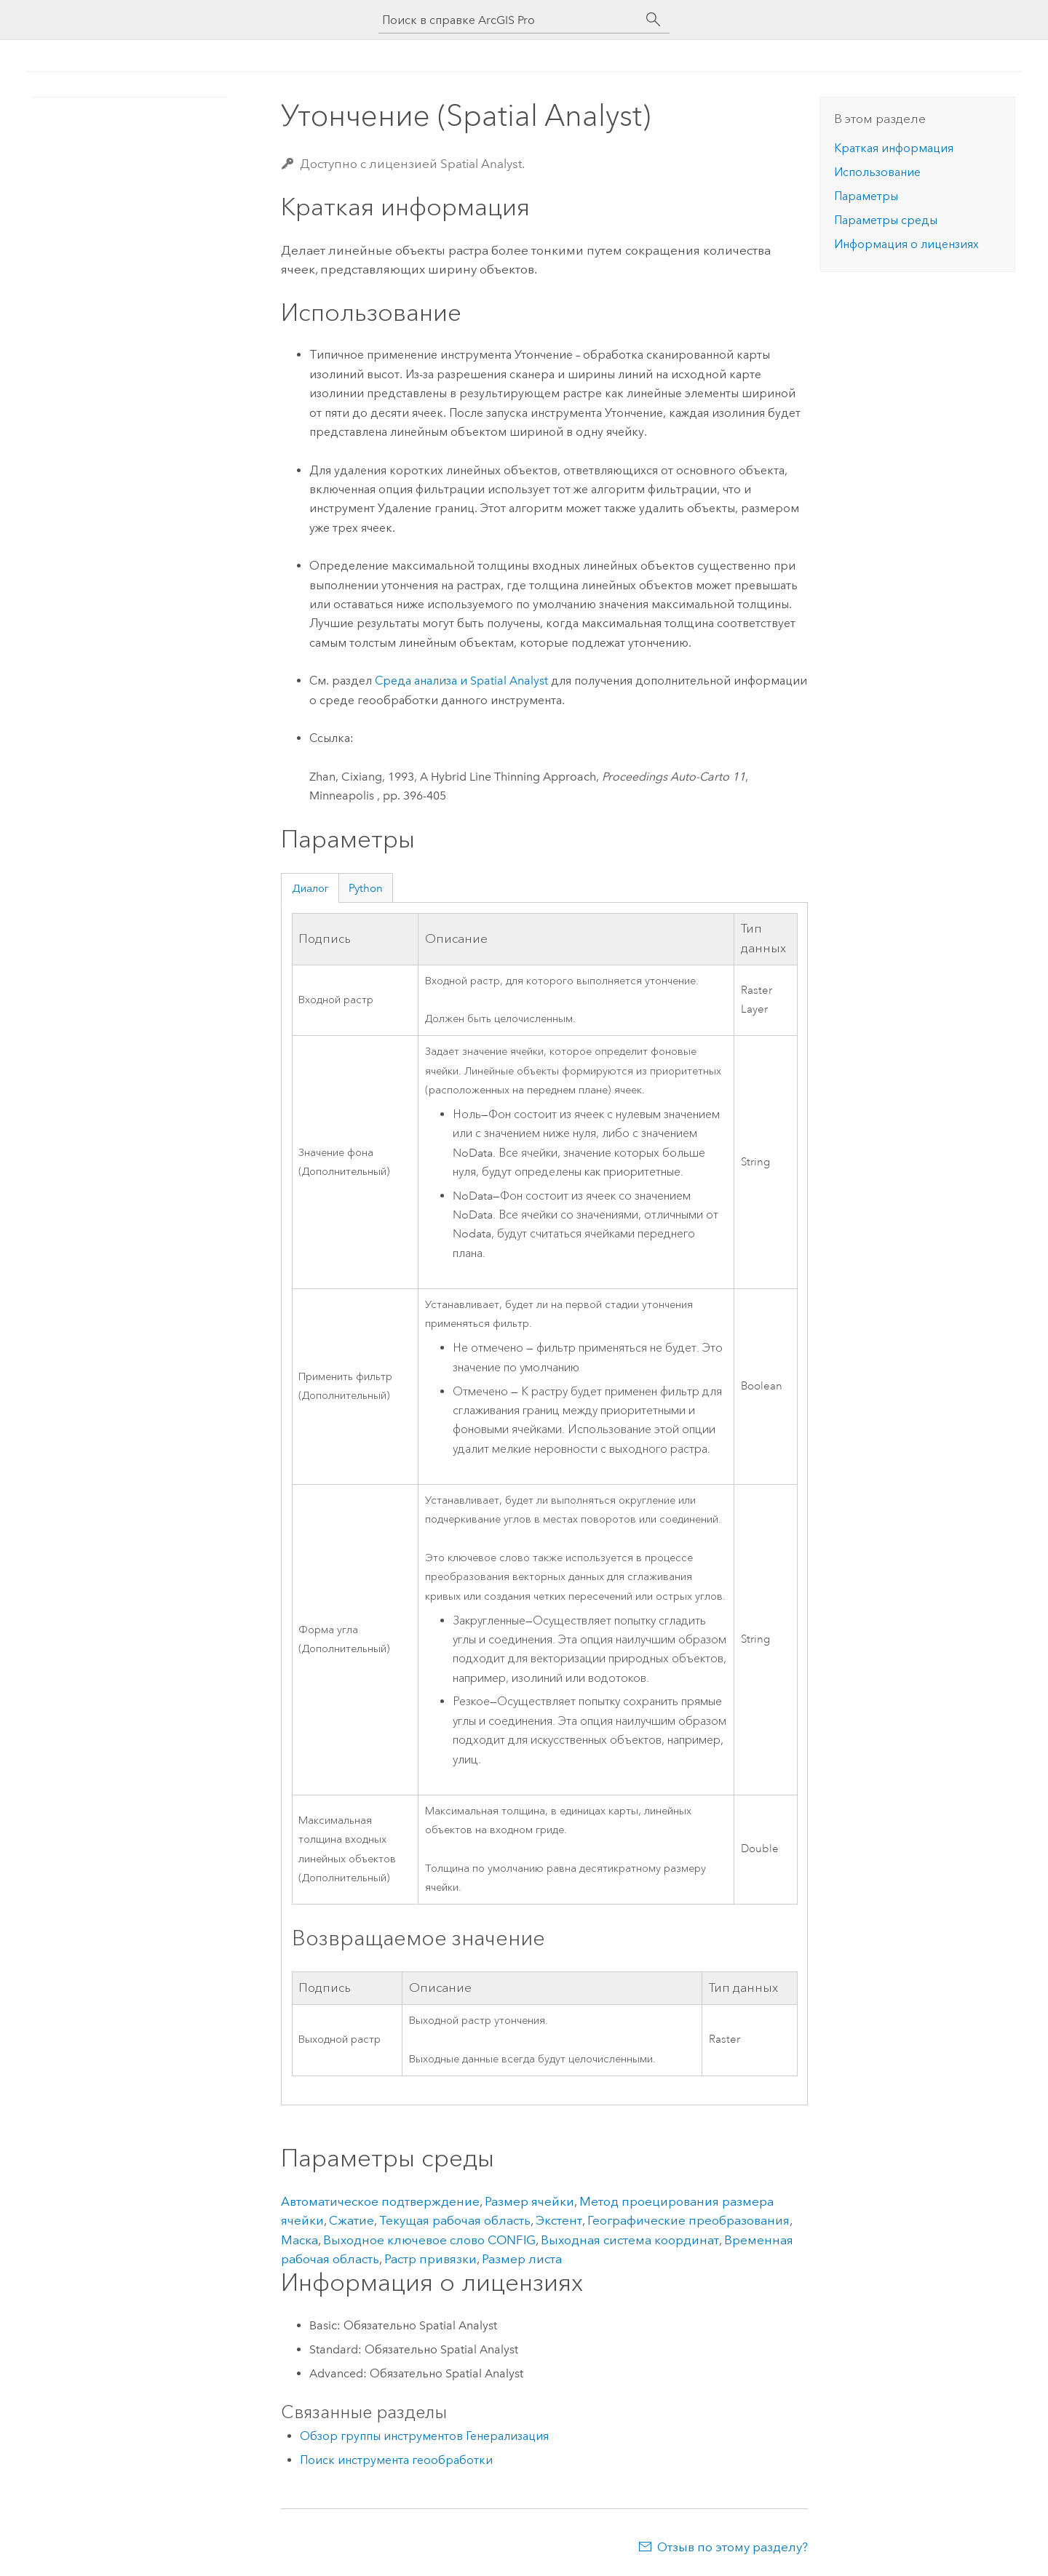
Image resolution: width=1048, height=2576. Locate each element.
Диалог (310, 888)
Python (366, 888)
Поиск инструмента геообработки (396, 2460)
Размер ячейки (529, 2201)
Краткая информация (893, 148)
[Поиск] (653, 19)
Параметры (866, 196)
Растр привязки (430, 2259)
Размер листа (522, 2259)
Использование (877, 172)
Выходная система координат (630, 2240)
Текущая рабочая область (455, 2220)
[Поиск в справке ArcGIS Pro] (509, 20)
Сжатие (351, 2220)
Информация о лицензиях (906, 244)
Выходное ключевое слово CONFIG (429, 2240)
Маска (299, 2240)
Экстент (559, 2220)
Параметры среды (885, 220)
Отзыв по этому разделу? (732, 2547)
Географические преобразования (688, 2220)
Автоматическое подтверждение (380, 2201)
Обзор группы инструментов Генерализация (424, 2436)
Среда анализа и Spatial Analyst (461, 680)
